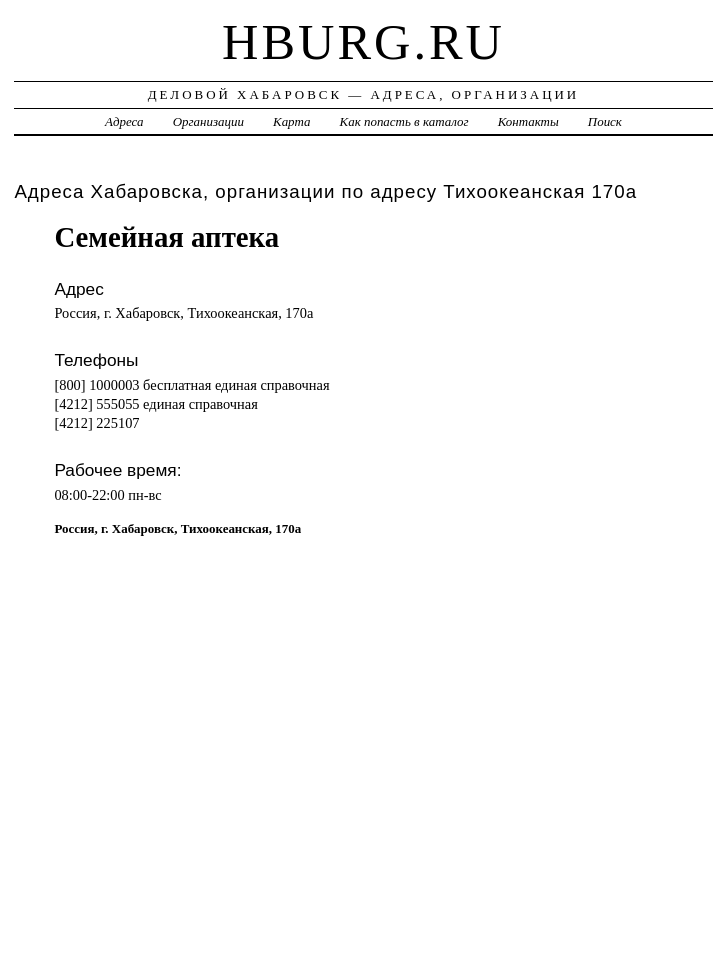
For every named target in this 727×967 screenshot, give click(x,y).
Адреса (124, 121)
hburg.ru (363, 42)
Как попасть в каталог (404, 121)
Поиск (605, 121)
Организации (208, 121)
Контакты (528, 121)
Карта (291, 121)
